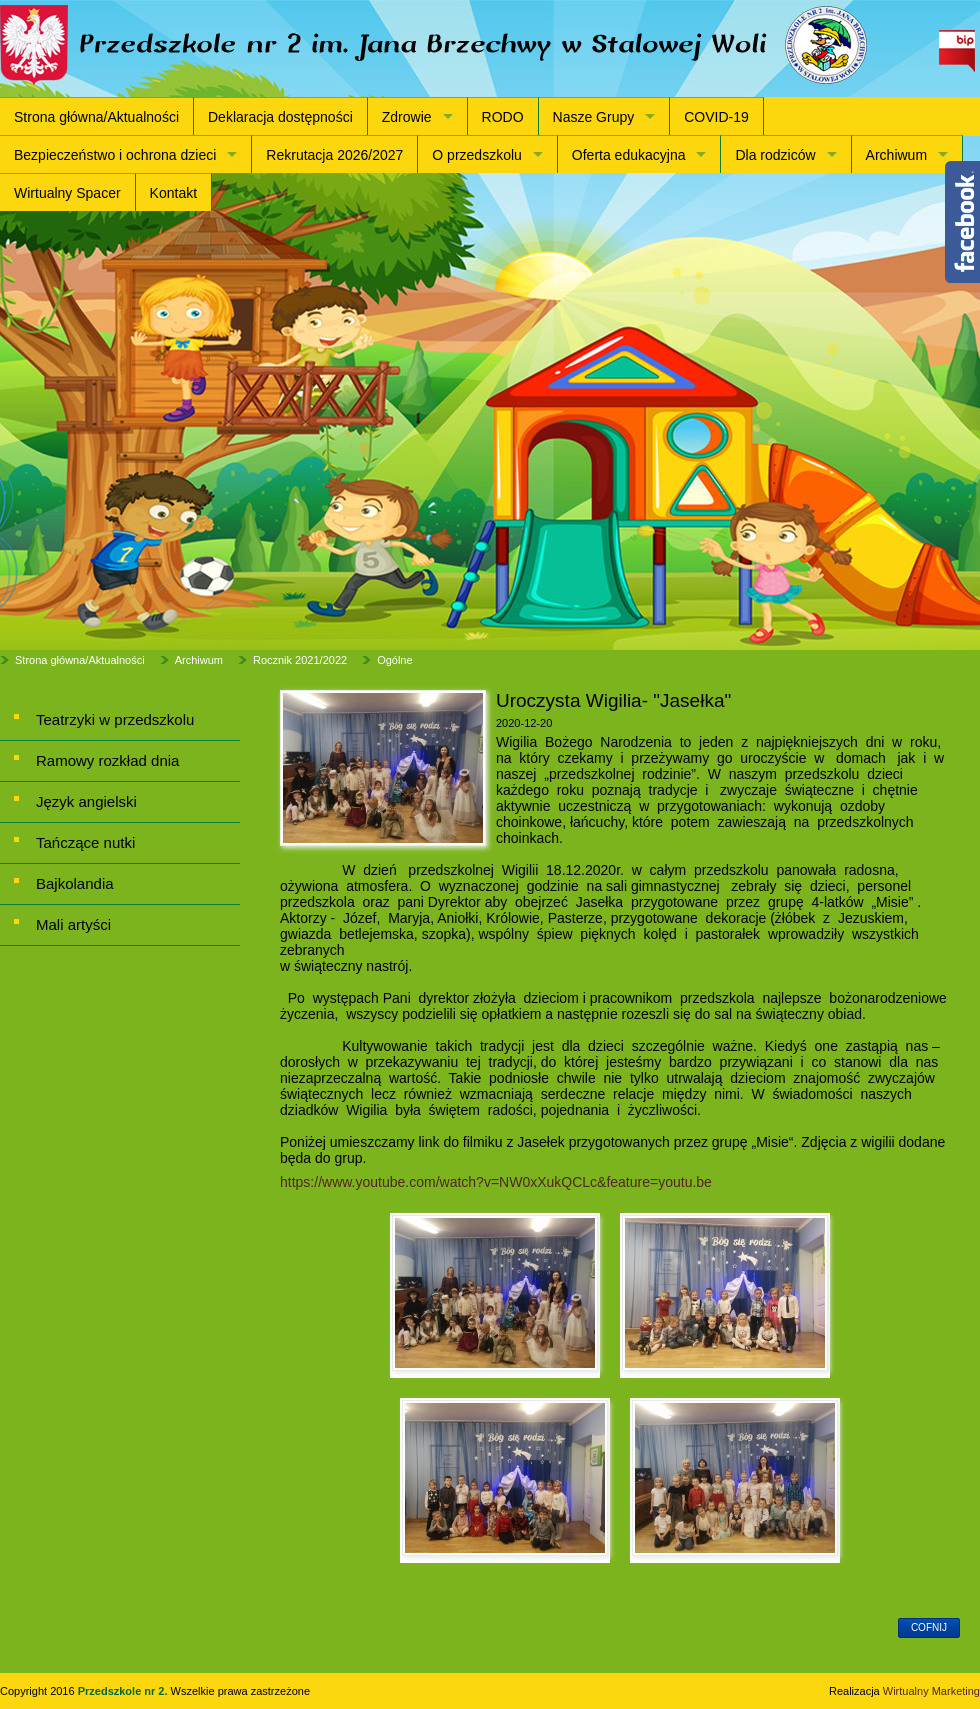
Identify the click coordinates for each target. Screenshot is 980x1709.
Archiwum (896, 155)
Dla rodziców (775, 155)
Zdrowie (407, 117)
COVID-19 (716, 117)
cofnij (929, 1627)
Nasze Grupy (594, 117)
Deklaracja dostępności (280, 117)
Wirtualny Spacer (67, 193)
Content (962, 222)
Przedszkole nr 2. (124, 1691)
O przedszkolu (476, 155)
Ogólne (394, 660)
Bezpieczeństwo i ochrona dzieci (115, 155)
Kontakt (173, 193)
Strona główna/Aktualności (96, 117)
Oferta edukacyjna (629, 155)
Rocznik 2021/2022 (300, 660)
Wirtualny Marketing (931, 1691)
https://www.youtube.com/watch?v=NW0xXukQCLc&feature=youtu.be (496, 1182)
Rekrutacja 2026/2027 (334, 155)
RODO (503, 117)
